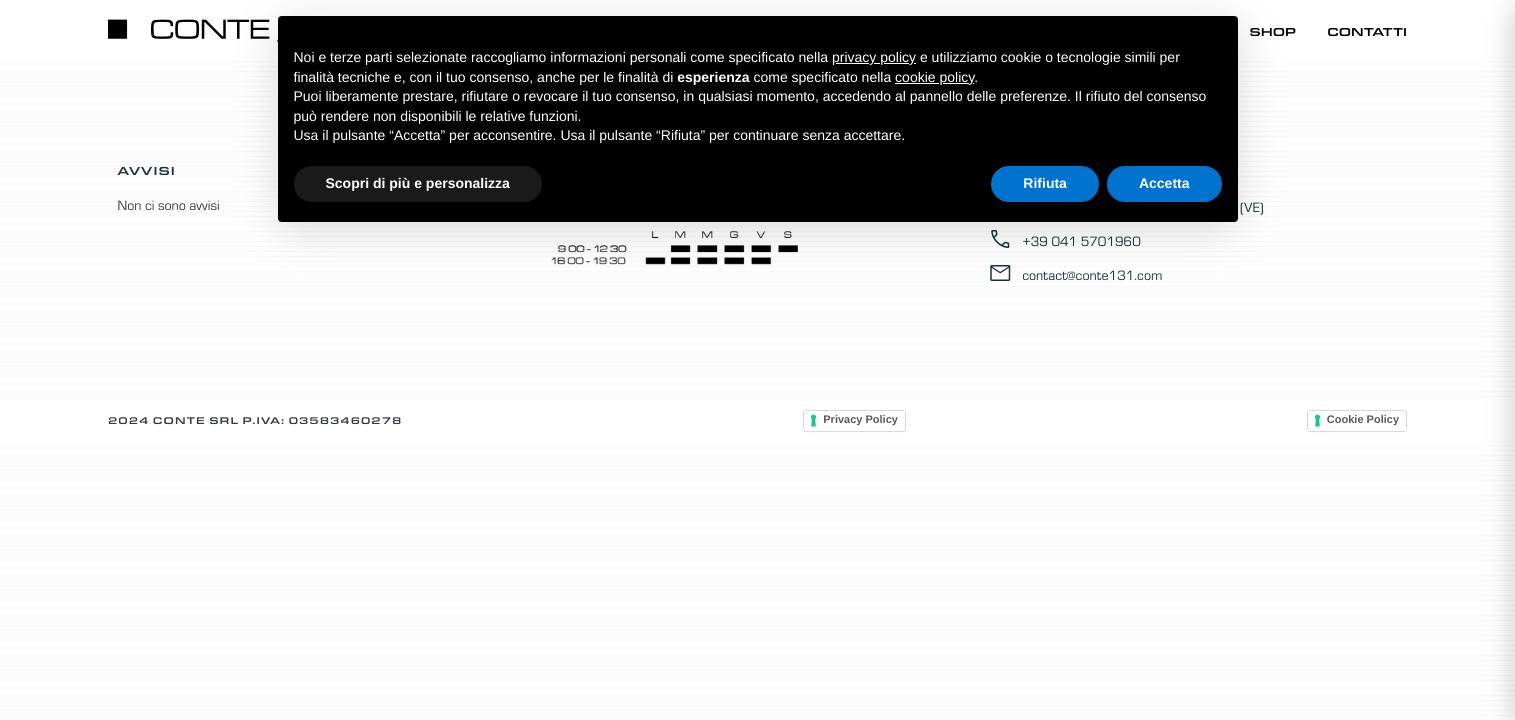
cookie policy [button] (934, 77)
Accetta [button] (1164, 183)
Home (874, 31)
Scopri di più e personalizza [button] (418, 183)
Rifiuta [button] (1045, 183)
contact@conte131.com (1075, 274)
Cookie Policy (1363, 420)
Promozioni (1166, 31)
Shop (1273, 31)
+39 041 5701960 (1064, 240)
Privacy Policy (860, 420)
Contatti (1367, 31)
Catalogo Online (1005, 31)
